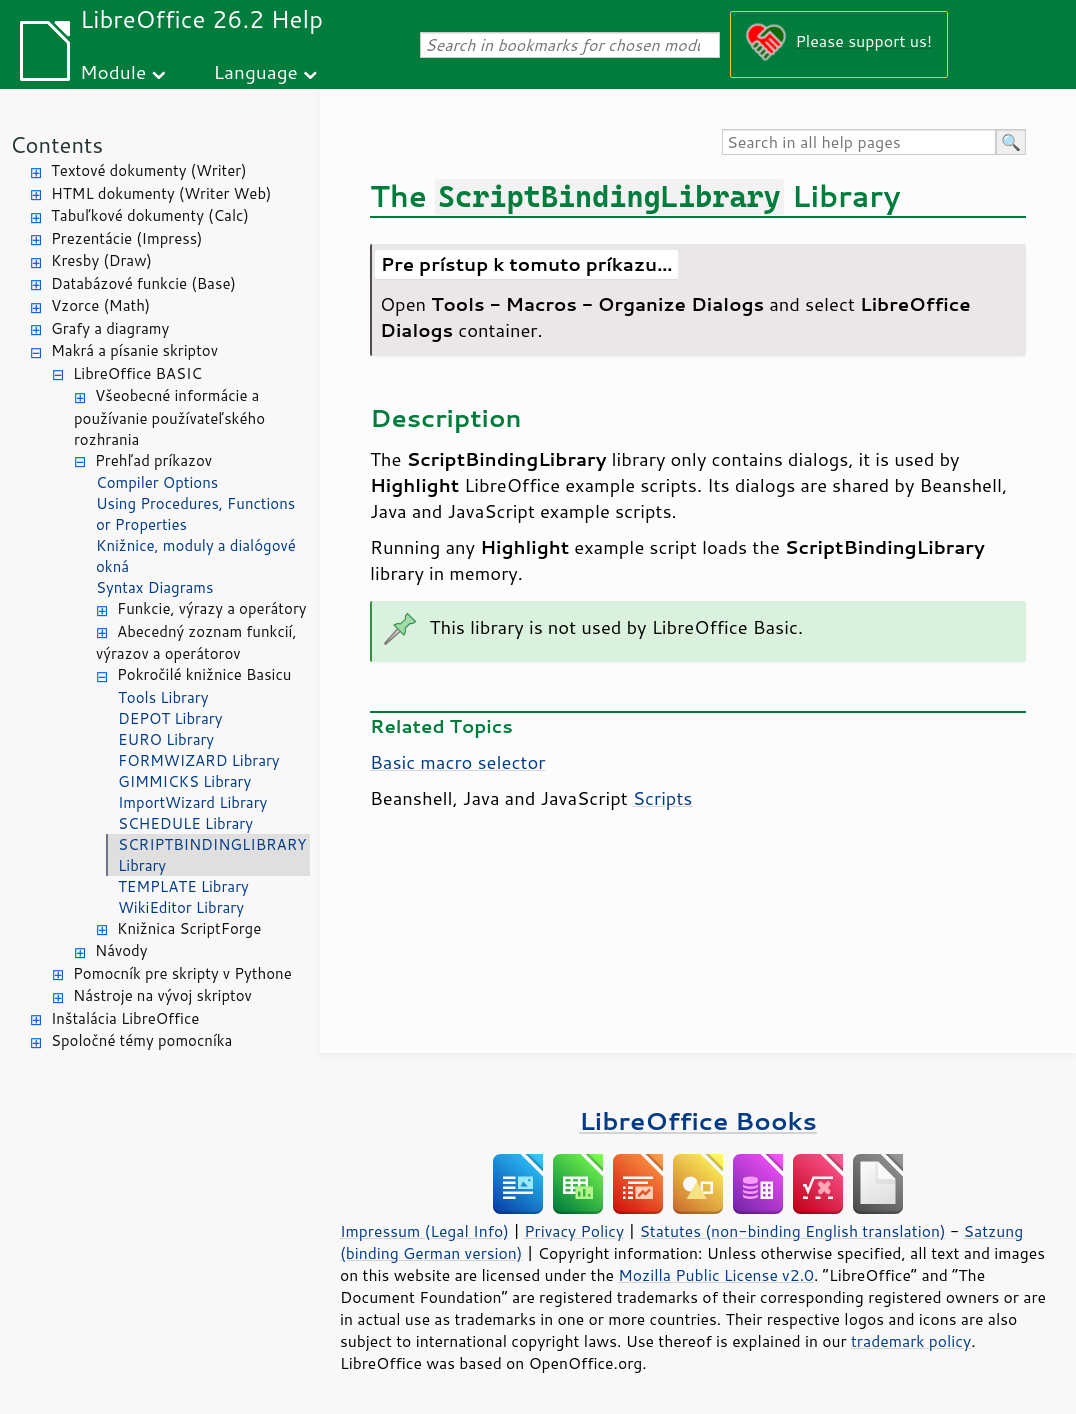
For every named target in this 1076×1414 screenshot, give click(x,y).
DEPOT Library (170, 718)
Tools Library (163, 697)
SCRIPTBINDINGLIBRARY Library (212, 855)
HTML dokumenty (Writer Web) (161, 193)
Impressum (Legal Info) (424, 1231)
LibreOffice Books (698, 1120)
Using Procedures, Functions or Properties (195, 514)
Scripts (663, 798)
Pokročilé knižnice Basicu (204, 674)
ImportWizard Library (192, 802)
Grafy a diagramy (110, 328)
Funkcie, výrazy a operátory (212, 608)
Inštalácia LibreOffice (125, 1018)
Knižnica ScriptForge (189, 928)
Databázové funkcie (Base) (143, 283)
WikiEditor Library (181, 907)
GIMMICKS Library (184, 781)
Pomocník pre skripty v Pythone (182, 973)
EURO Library (166, 739)
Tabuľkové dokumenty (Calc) (150, 215)
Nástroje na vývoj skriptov (162, 995)
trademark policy (911, 1341)
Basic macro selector (457, 762)
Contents (56, 144)
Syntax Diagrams (155, 587)
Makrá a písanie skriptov (134, 350)
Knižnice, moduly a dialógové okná (196, 556)
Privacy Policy (574, 1231)
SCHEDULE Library (185, 823)
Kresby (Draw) (101, 260)
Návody (121, 950)
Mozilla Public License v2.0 (716, 1275)
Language (256, 71)
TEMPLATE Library (183, 886)
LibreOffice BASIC (137, 373)
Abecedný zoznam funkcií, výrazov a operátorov (196, 643)
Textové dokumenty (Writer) (149, 170)
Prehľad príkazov (153, 460)
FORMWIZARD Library (199, 760)
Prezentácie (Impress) (127, 238)
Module (113, 71)
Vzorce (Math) (100, 305)
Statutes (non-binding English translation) (792, 1231)
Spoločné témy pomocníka (141, 1040)
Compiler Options (157, 482)
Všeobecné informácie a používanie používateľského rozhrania (169, 417)
